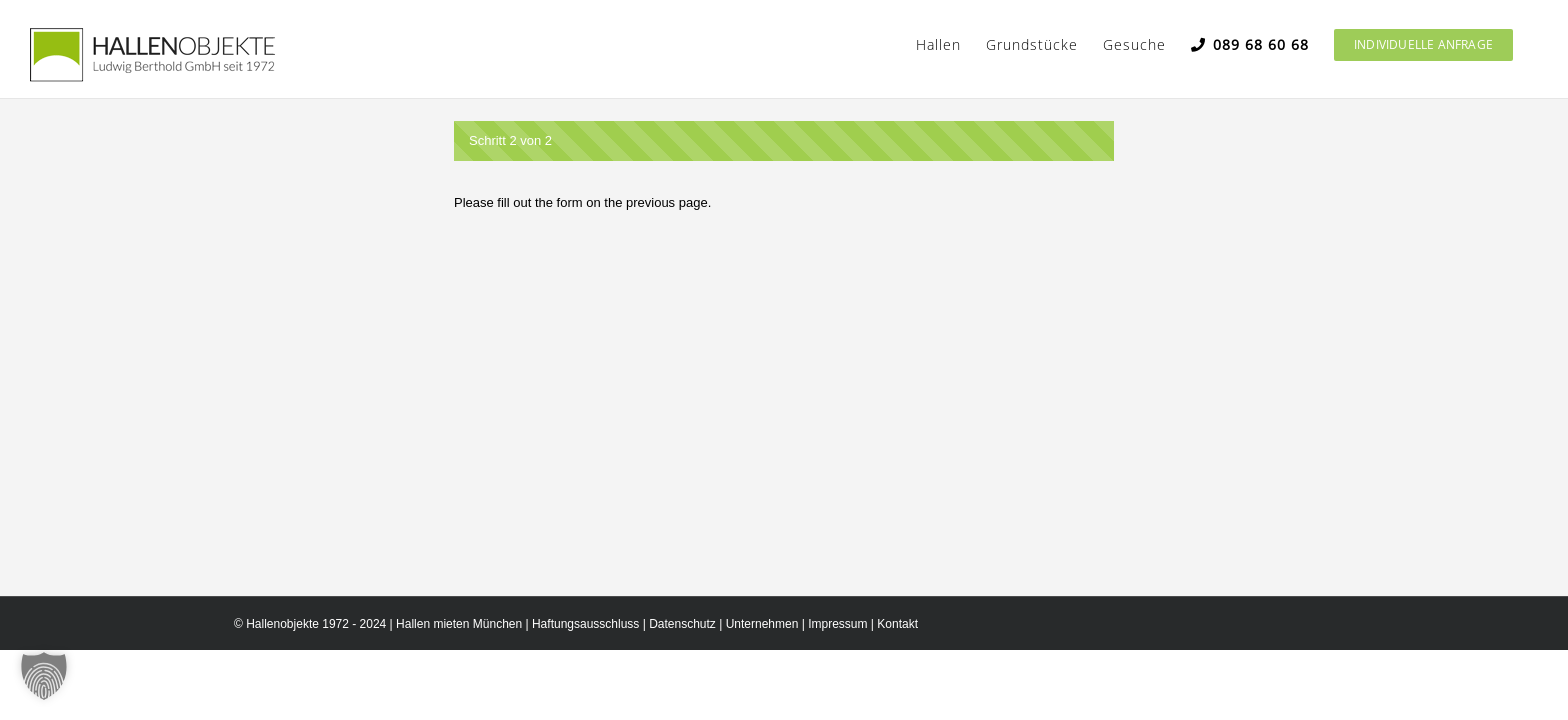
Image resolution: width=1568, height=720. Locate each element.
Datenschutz (682, 624)
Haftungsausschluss (585, 624)
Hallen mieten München (459, 624)
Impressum (837, 624)
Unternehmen (762, 624)
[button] (44, 676)
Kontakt (897, 624)
